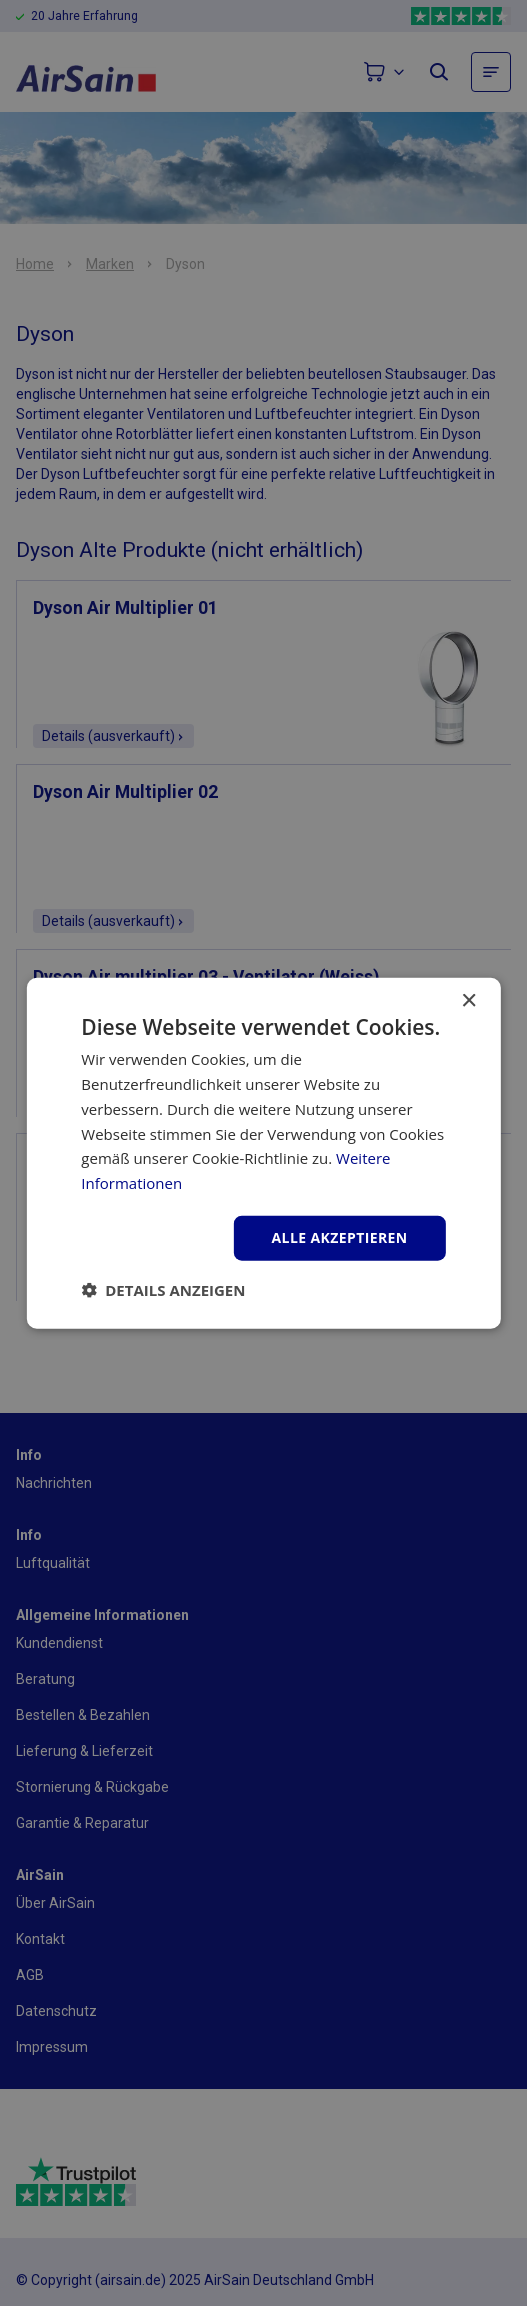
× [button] (468, 1001)
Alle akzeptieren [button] (340, 1237)
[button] (163, 1289)
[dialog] (263, 1153)
